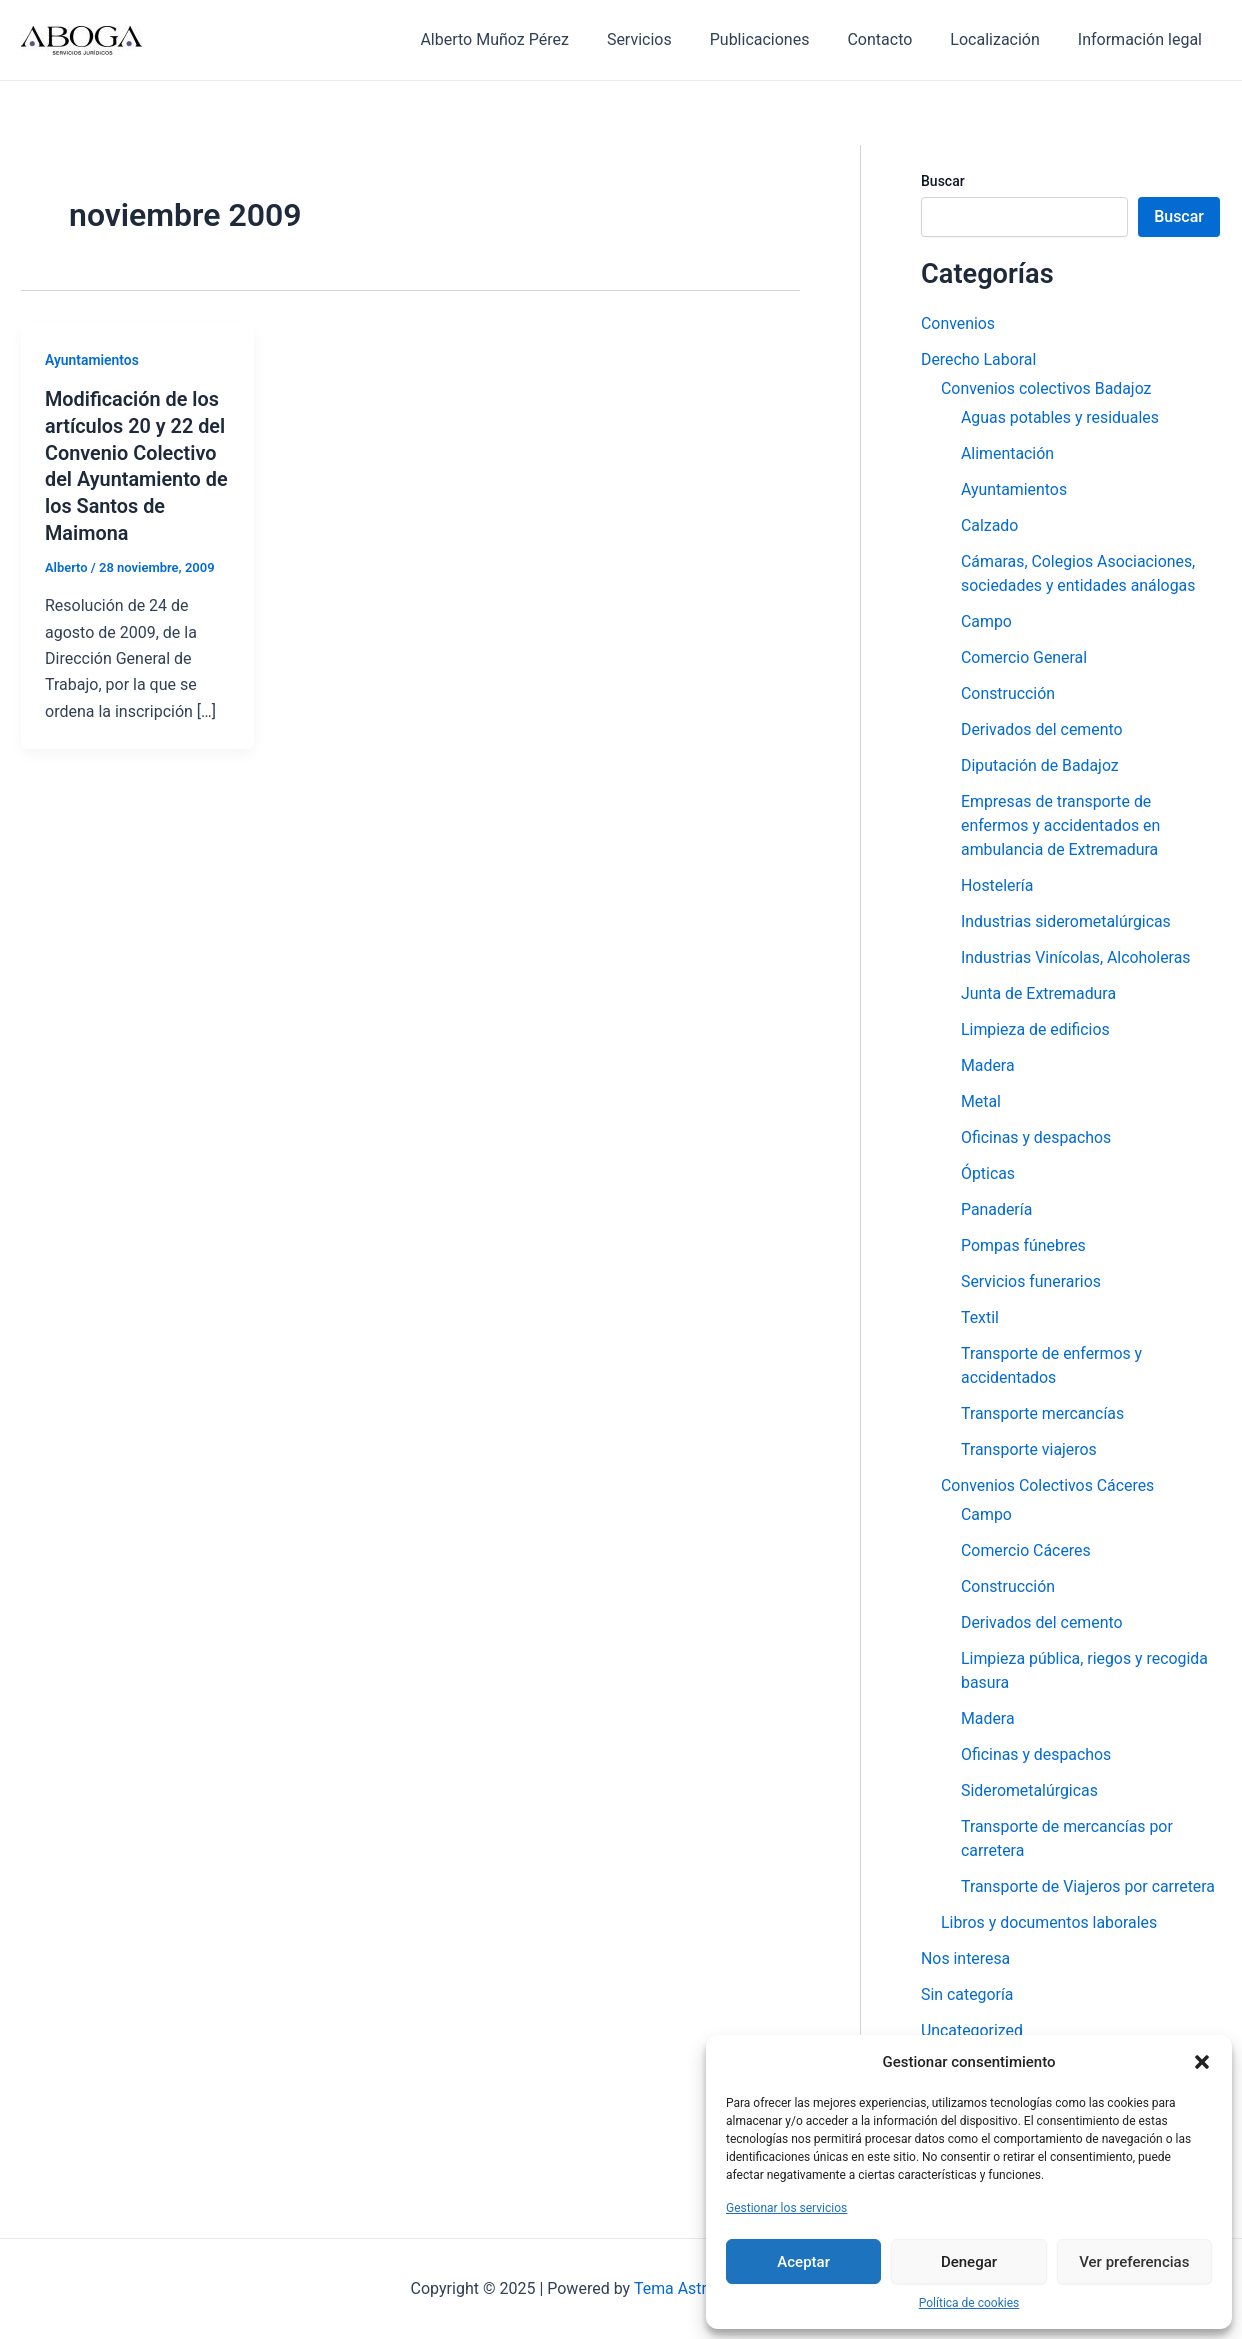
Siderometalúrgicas (1030, 1790)
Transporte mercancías (1043, 1413)
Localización (1003, 39)
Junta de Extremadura (1039, 993)
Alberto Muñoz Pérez (527, 39)
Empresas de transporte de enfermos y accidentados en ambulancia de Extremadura (1061, 825)
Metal (981, 1101)
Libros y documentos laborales (1050, 1922)
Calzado (990, 525)
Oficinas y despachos (1036, 1137)
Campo (986, 621)
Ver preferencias (1134, 2262)
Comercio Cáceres (1026, 1550)
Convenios (958, 323)
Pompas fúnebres (1024, 1245)
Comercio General (1024, 657)
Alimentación (1008, 453)
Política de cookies (969, 2303)
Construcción (1008, 693)
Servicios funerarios (1031, 1281)
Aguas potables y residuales (1060, 417)
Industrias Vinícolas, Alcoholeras (1076, 957)
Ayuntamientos (92, 360)
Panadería (997, 1209)
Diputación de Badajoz (1040, 765)
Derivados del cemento (1042, 729)
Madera (988, 1065)
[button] (1202, 2062)
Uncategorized (972, 2030)
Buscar (943, 181)
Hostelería (997, 885)
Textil (980, 1317)
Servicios (666, 39)
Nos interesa (966, 1958)
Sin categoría (967, 1994)
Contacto (894, 39)
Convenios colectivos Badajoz (1047, 388)
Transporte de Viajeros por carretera (1089, 1886)
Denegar (969, 2262)
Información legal (1143, 39)
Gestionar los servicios (786, 2208)
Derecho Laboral (979, 359)
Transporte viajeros (1029, 1449)
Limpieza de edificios (1036, 1029)
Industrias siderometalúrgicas (1066, 921)
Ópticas (988, 1173)
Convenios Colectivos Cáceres (1048, 1485)
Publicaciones (781, 39)
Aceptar (803, 2262)
